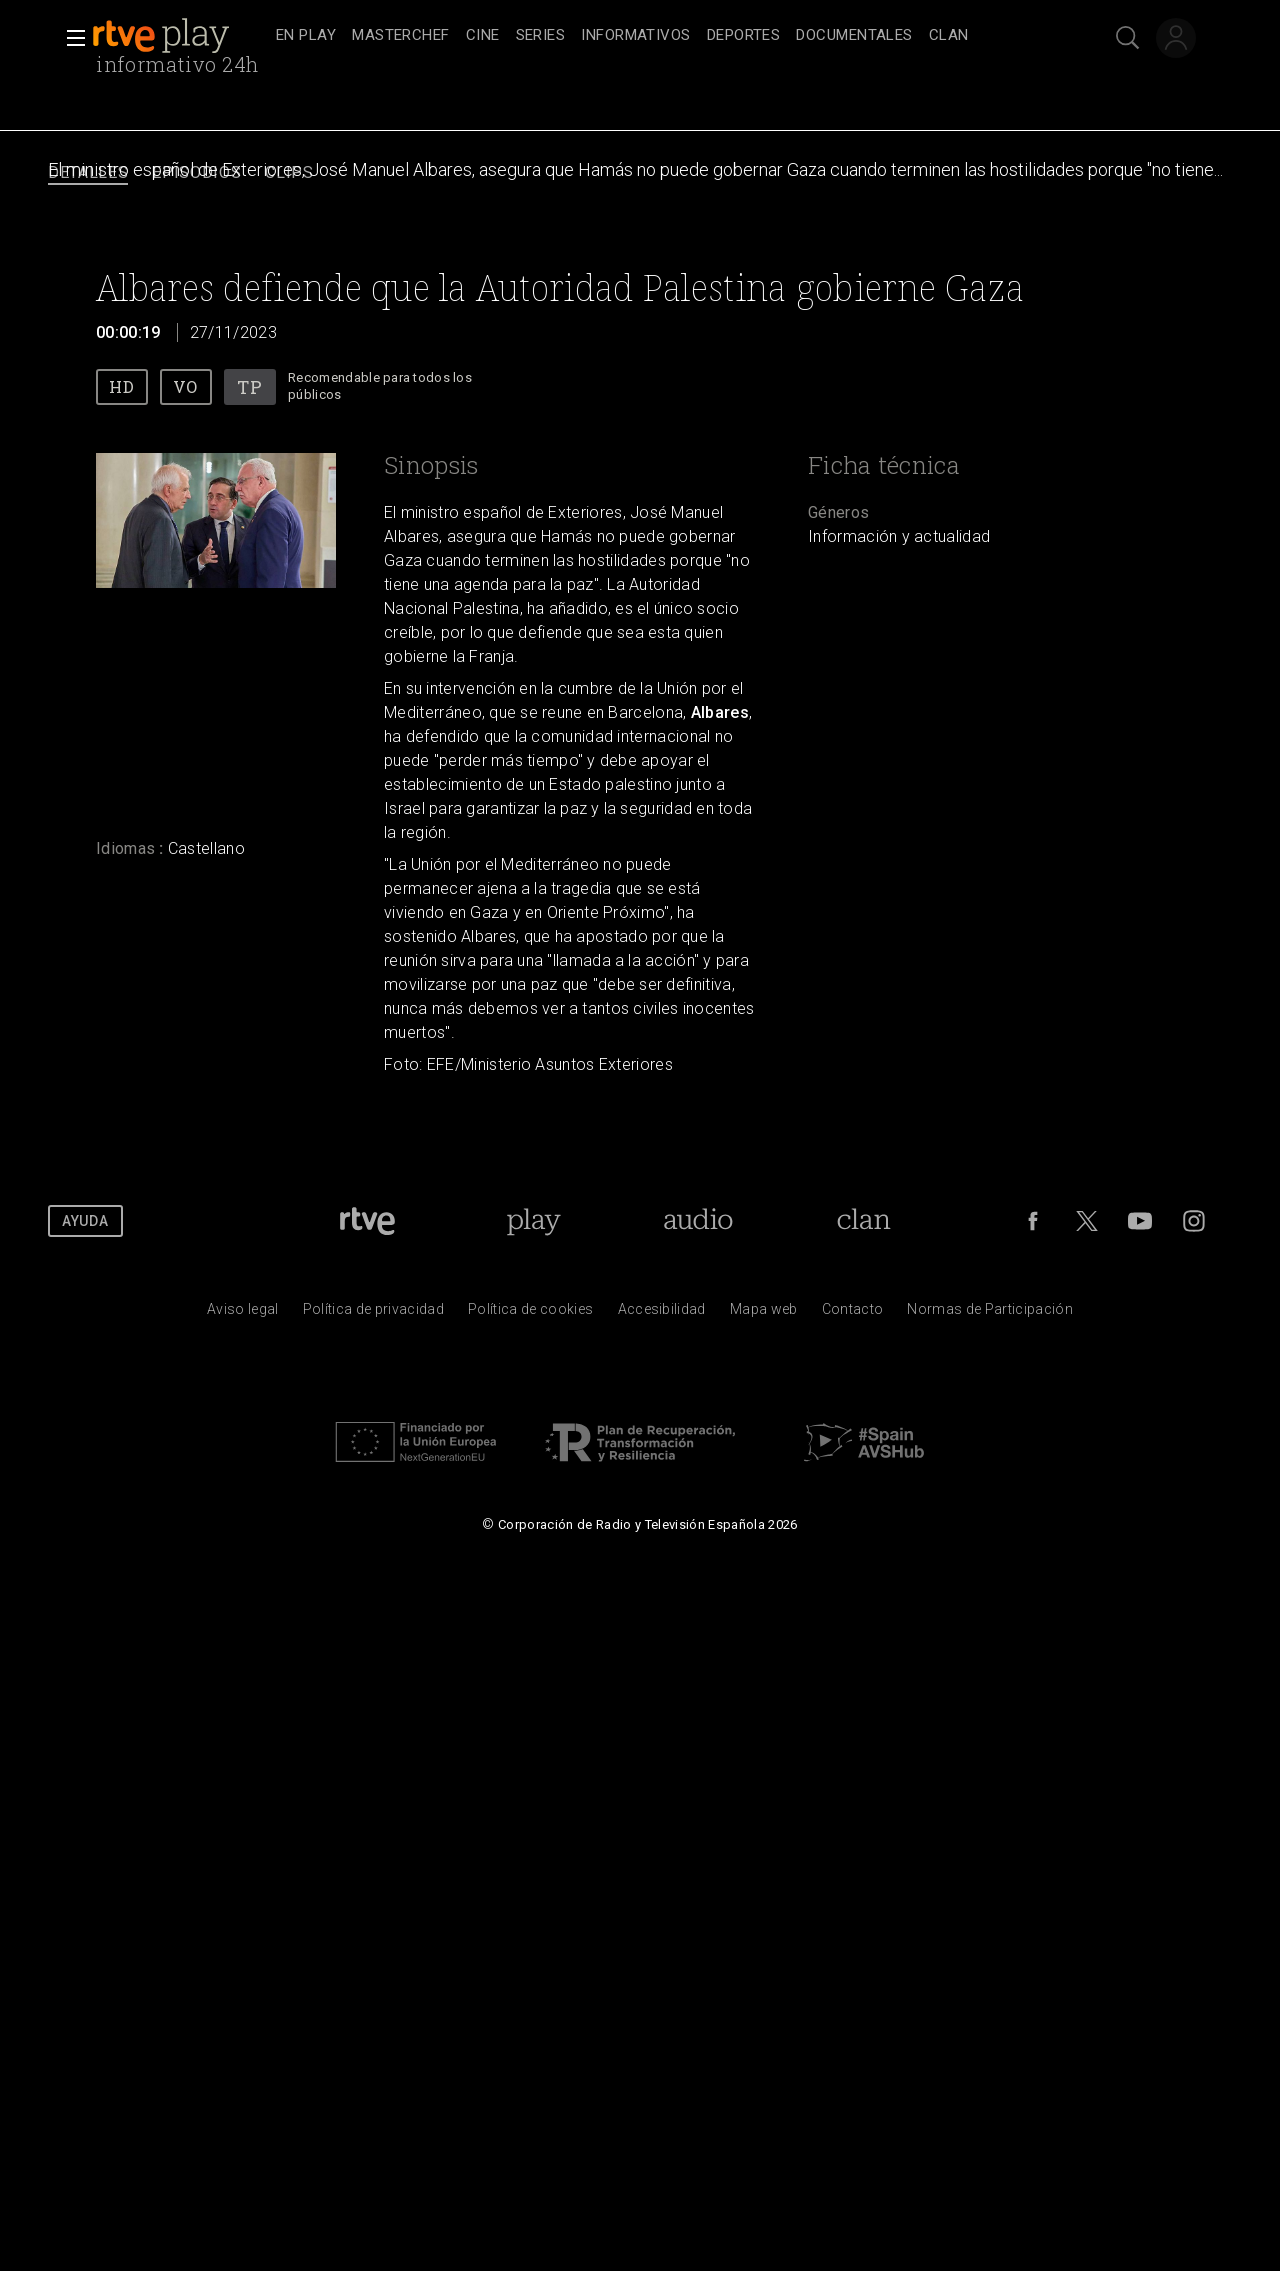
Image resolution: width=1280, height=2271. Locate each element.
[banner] (180, 36)
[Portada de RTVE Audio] (698, 1221)
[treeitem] (306, 36)
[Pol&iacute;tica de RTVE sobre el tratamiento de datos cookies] (530, 1314)
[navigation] (662, 36)
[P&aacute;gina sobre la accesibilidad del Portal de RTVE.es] (662, 1314)
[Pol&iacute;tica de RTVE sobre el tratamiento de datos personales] (373, 1314)
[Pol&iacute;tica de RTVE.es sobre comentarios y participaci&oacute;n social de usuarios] (990, 1314)
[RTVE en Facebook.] (1033, 1221)
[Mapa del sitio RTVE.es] (764, 1314)
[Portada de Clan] (864, 1221)
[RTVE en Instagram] (1194, 1221)
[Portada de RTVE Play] (533, 1221)
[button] (70, 38)
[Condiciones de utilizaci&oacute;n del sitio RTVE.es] (243, 1314)
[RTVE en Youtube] (1140, 1221)
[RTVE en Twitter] (1087, 1221)
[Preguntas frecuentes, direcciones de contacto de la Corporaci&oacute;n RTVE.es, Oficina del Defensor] (853, 1314)
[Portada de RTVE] (367, 1221)
